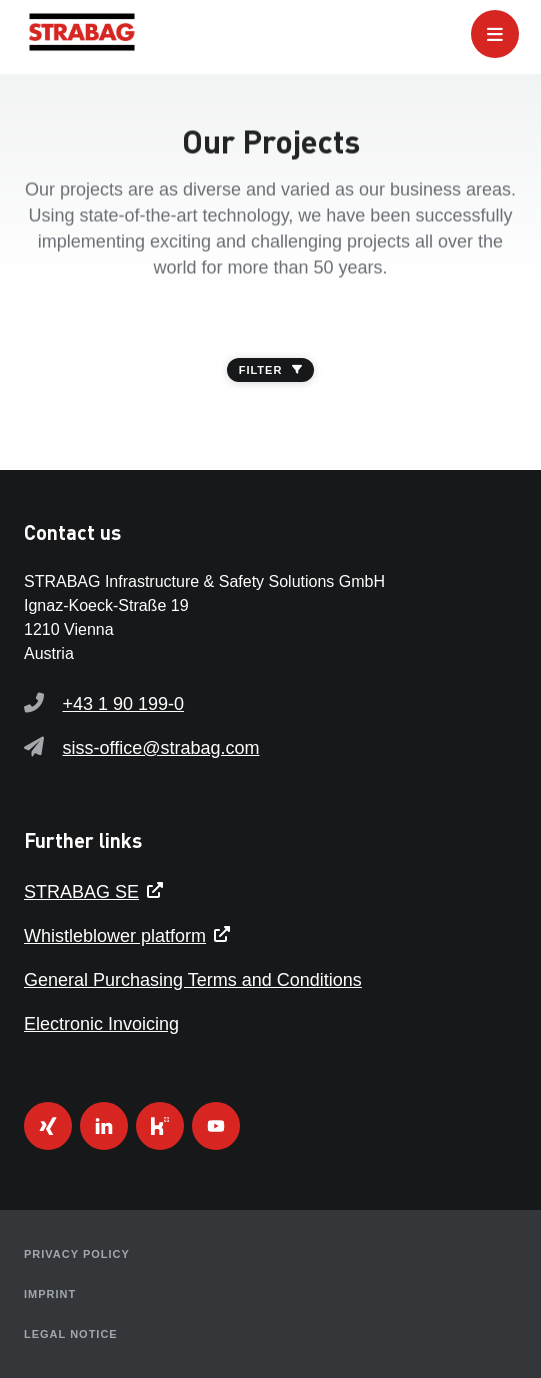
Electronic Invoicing (101, 1024)
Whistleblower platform (115, 936)
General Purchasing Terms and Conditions (193, 980)
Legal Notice (71, 1334)
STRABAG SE (81, 892)
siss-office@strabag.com (160, 748)
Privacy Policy (77, 1254)
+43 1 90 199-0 (123, 704)
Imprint (50, 1294)
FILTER (271, 370)
